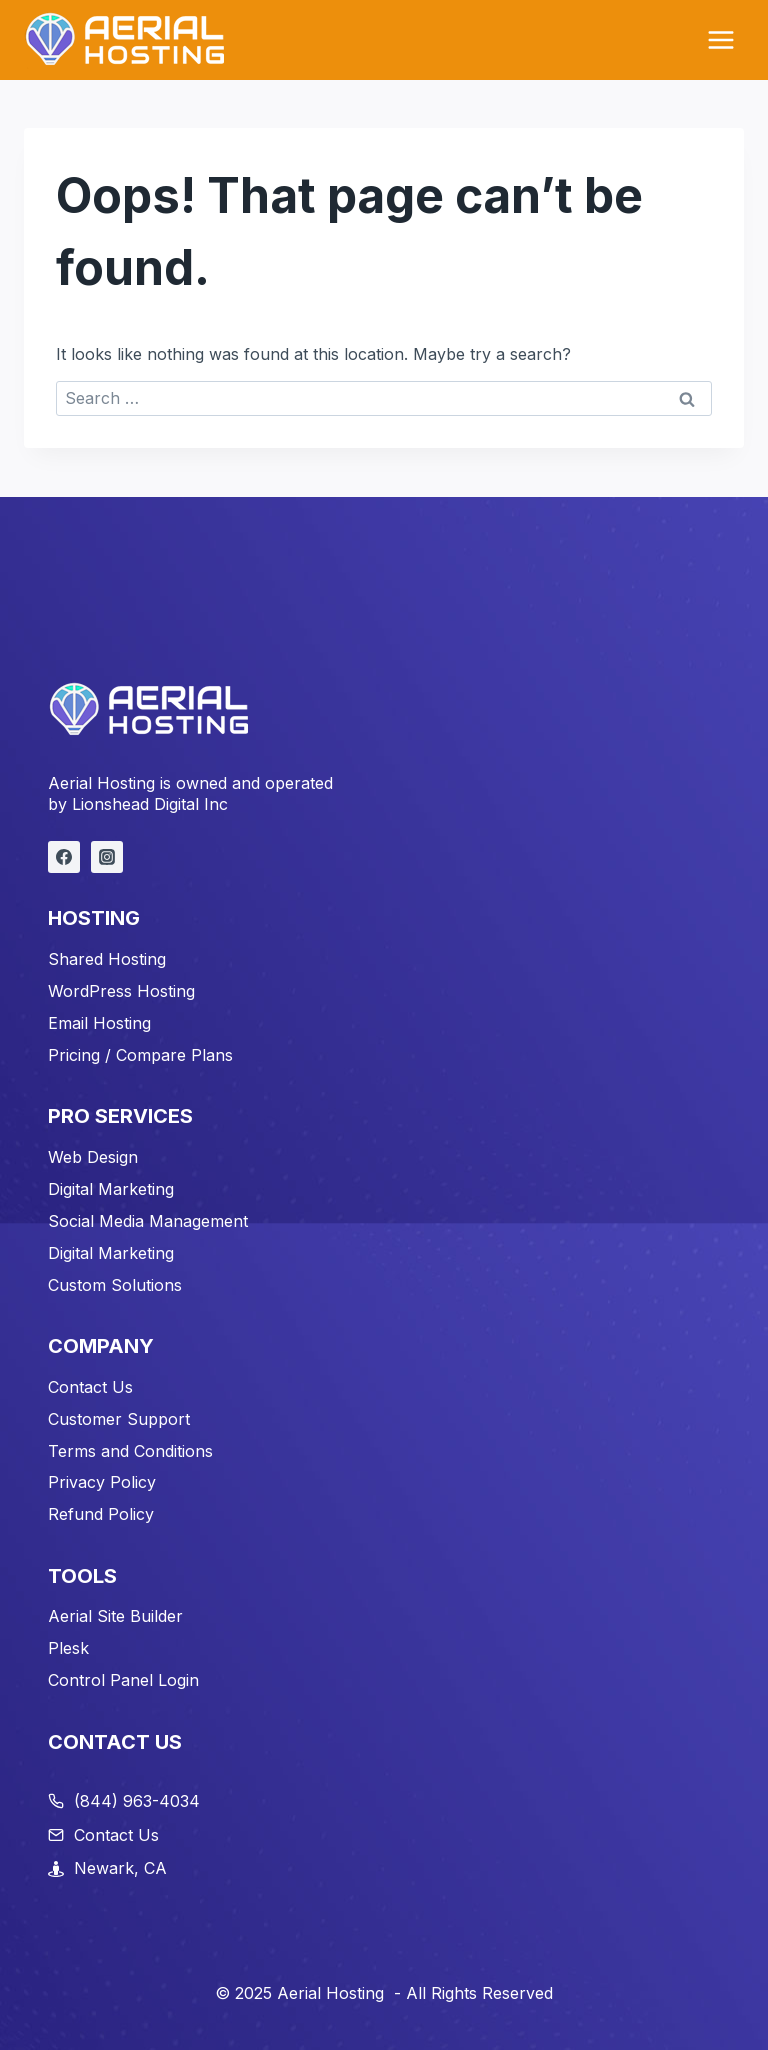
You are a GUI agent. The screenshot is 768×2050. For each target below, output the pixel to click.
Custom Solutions (115, 1285)
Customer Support (119, 1419)
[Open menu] (720, 39)
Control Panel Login (123, 1680)
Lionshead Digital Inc (150, 804)
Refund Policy (101, 1514)
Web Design (93, 1157)
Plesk (68, 1648)
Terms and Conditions (130, 1451)
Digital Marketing (111, 1189)
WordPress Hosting (121, 991)
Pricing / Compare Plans (140, 1055)
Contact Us (90, 1387)
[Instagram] (107, 857)
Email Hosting (99, 1023)
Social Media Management (148, 1221)
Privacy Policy (102, 1482)
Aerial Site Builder (115, 1616)
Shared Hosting (107, 959)
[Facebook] (64, 857)
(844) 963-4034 (137, 1801)
